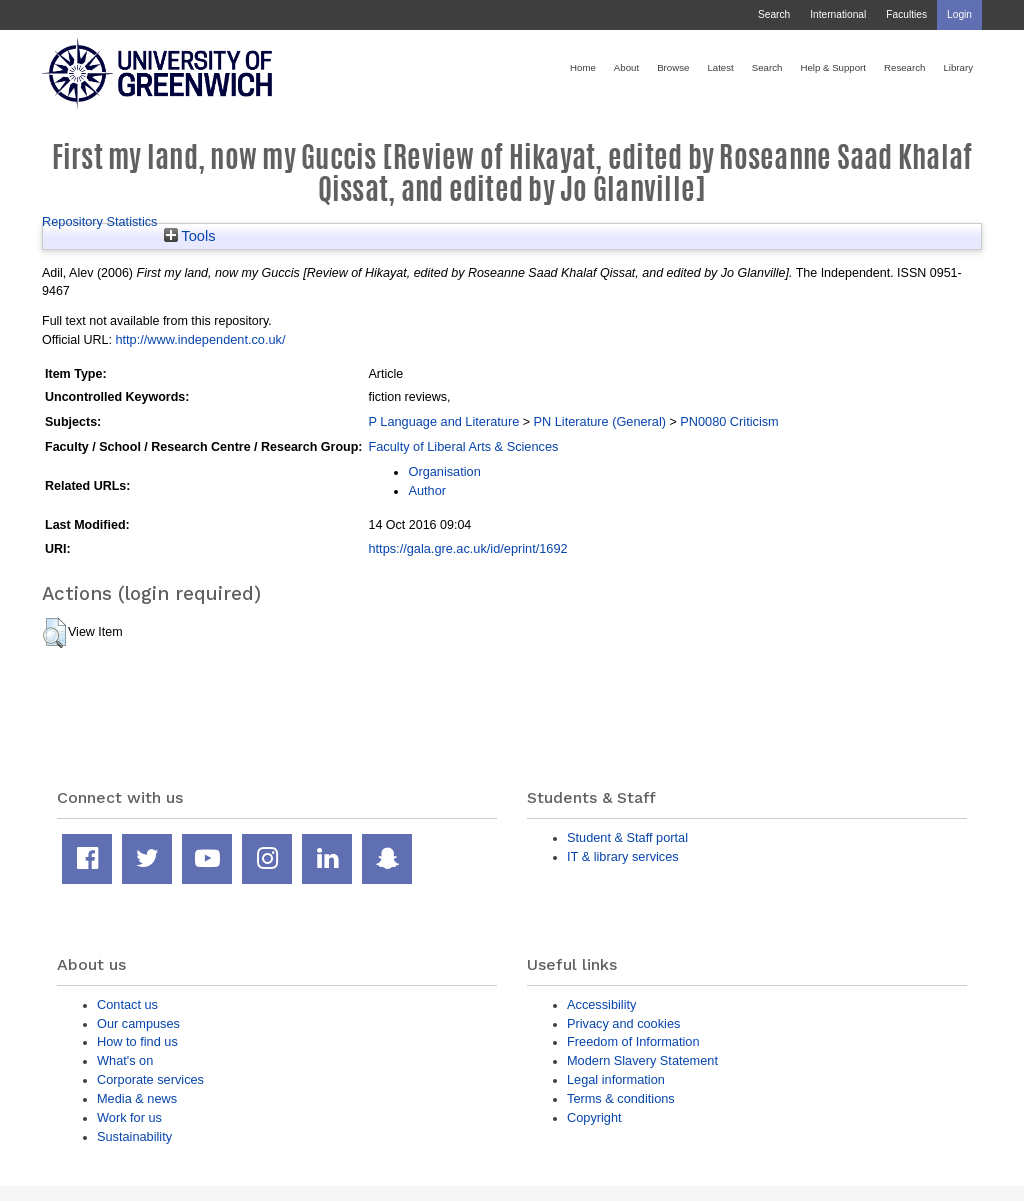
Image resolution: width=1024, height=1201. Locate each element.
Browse (673, 67)
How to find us (137, 1041)
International (838, 14)
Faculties (906, 14)
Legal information (616, 1079)
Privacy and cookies (623, 1023)
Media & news (137, 1098)
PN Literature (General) (599, 421)
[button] (54, 633)
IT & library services (623, 856)
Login (959, 14)
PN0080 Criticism (729, 421)
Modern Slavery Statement (642, 1060)
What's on (125, 1060)
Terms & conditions (621, 1098)
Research (904, 67)
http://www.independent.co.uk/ (200, 339)
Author (427, 490)
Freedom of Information (633, 1041)
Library (958, 67)
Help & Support (833, 67)
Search (774, 14)
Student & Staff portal (627, 837)
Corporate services (150, 1079)
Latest (720, 67)
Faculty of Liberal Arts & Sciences (463, 446)
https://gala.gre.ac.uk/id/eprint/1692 (467, 548)
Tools (190, 236)
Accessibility (601, 1004)
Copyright (594, 1117)
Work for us (129, 1117)
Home (583, 67)
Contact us (127, 1004)
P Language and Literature (443, 421)
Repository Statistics (100, 221)
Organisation (444, 471)
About (626, 67)
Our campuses (138, 1023)
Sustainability (134, 1136)
